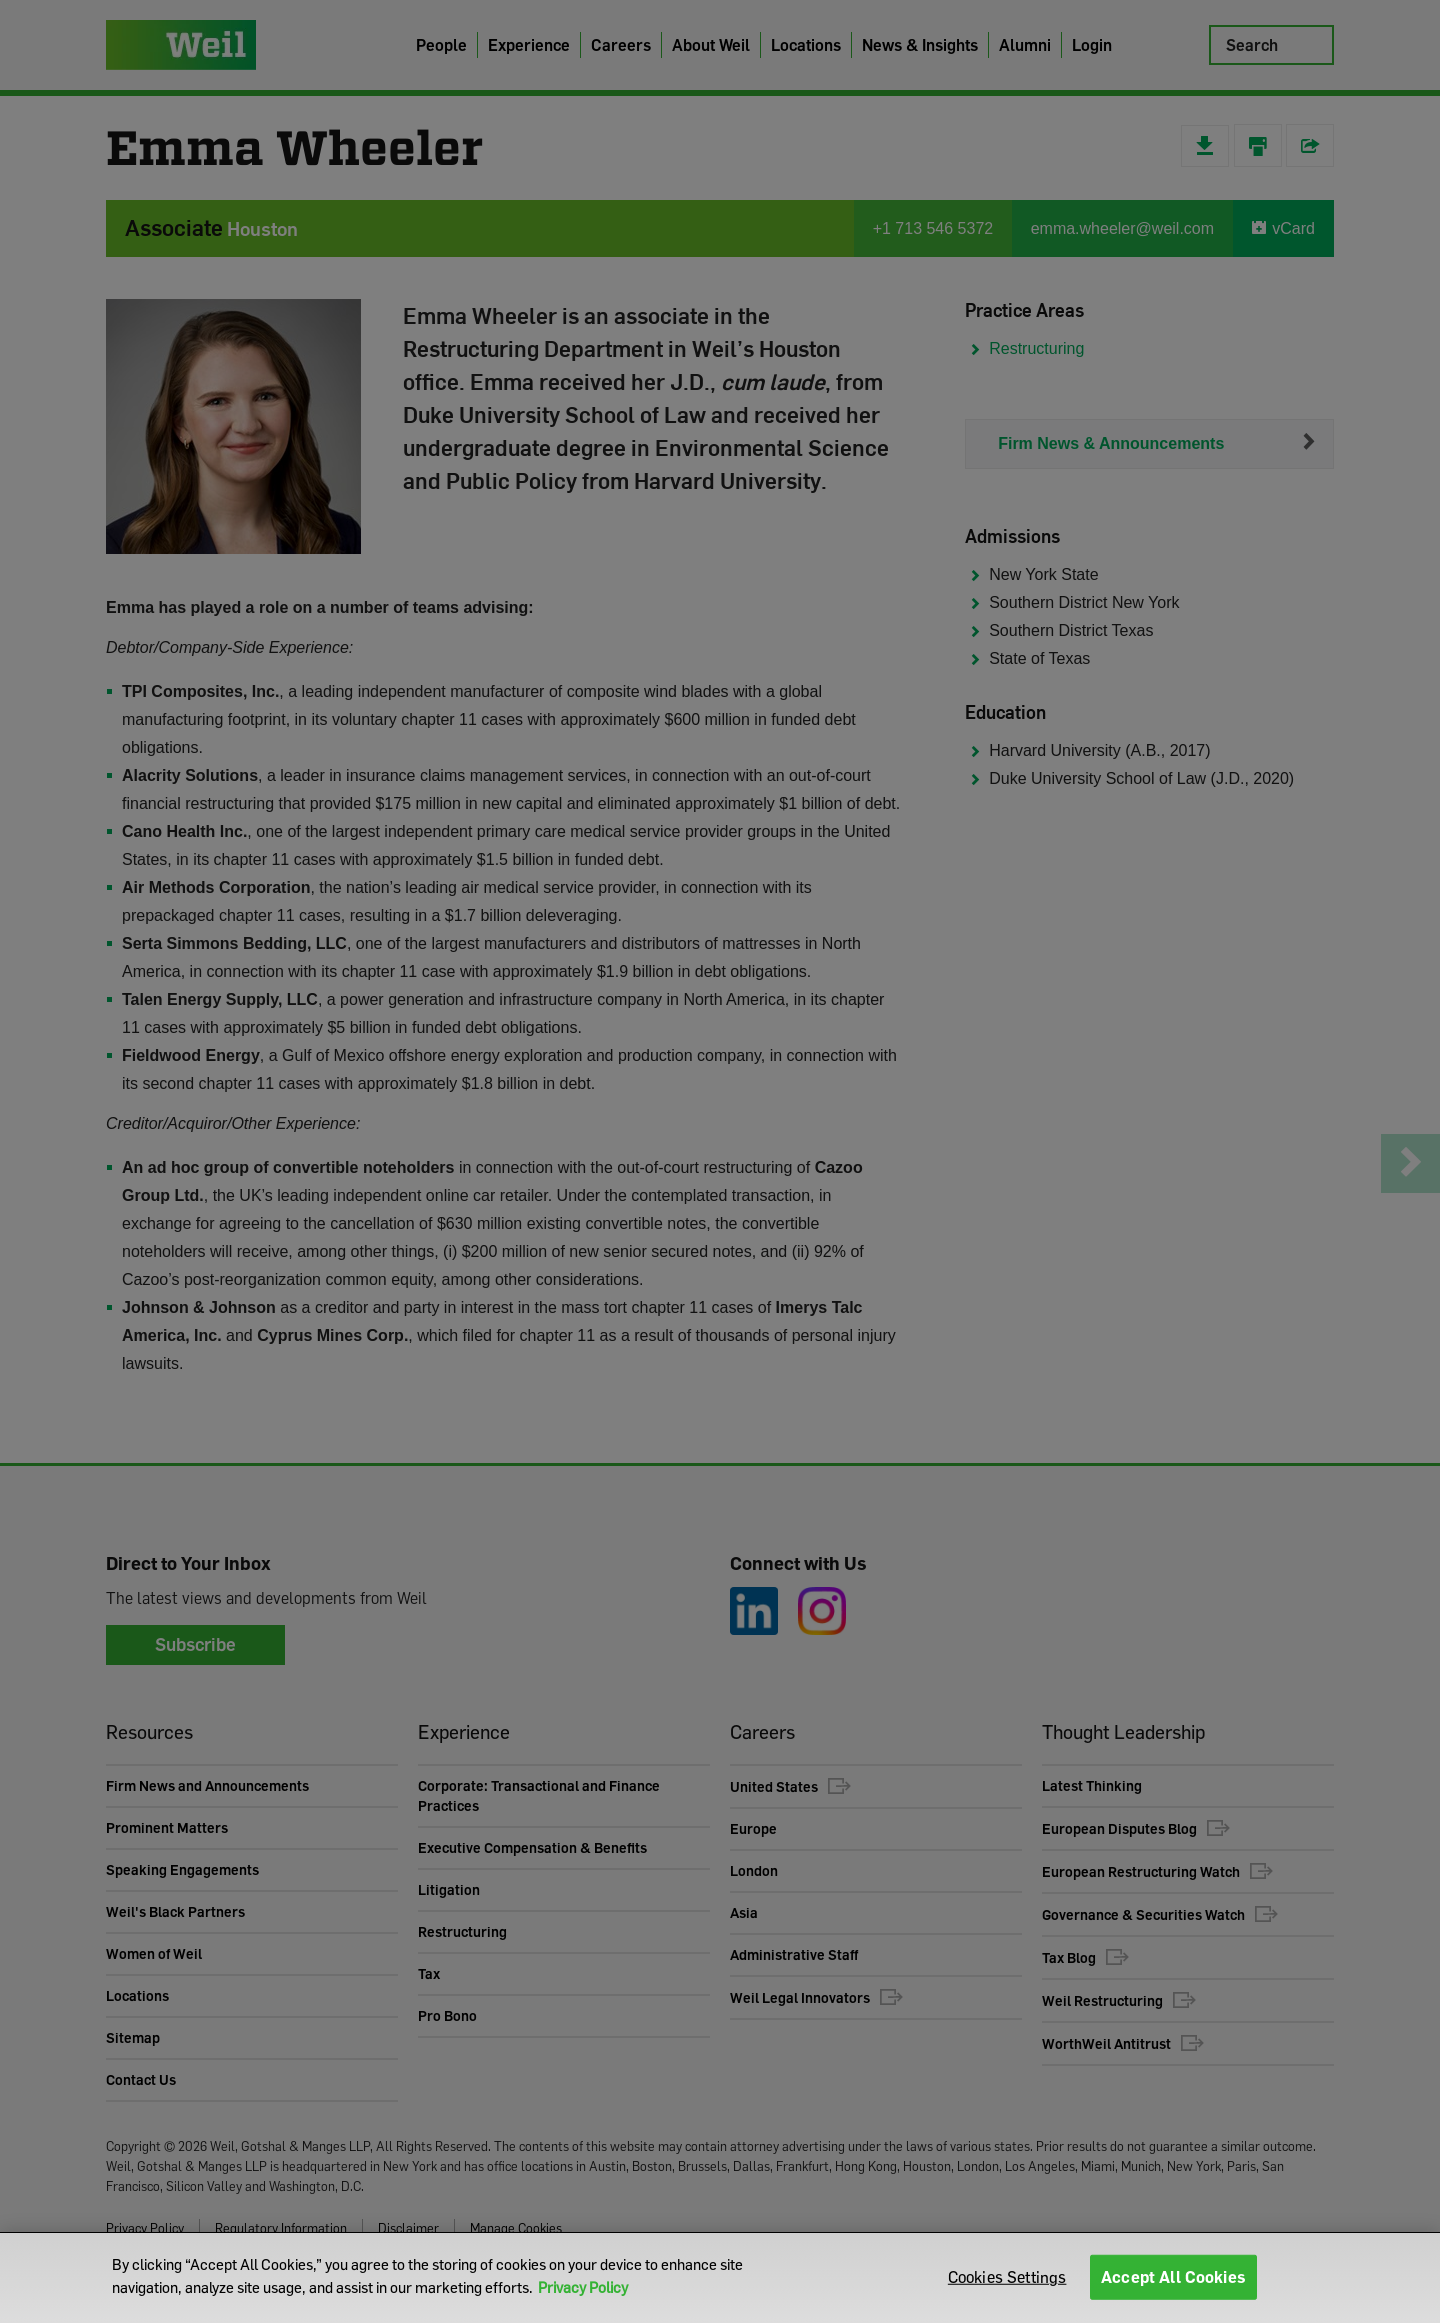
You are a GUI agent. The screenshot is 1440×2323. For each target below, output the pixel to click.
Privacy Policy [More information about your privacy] (583, 2287)
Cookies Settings (1007, 2277)
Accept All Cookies (1173, 2277)
